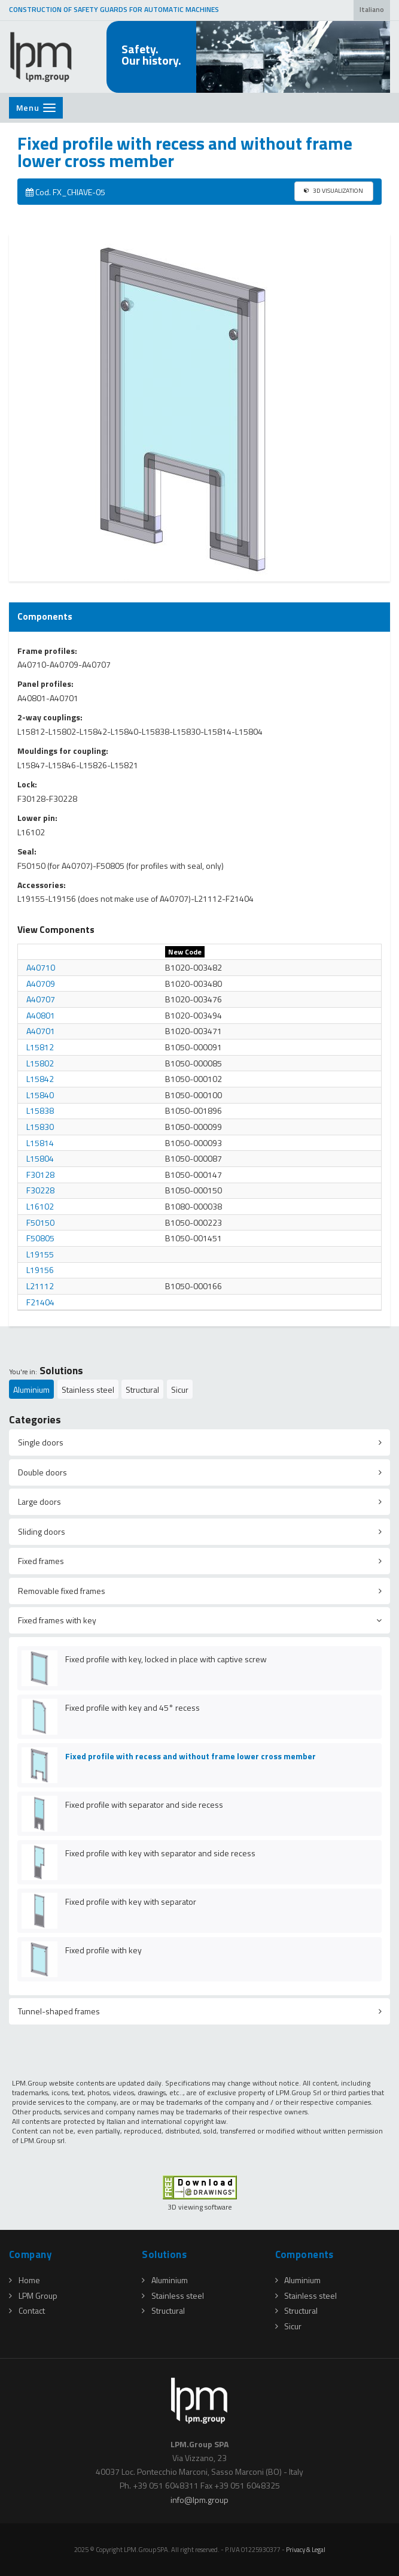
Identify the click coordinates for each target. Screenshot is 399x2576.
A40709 (40, 983)
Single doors (40, 1442)
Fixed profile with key (103, 1950)
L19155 (40, 1254)
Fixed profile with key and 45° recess (132, 1707)
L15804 (40, 1158)
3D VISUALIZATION (333, 190)
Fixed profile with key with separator (130, 1901)
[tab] (199, 1442)
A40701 (40, 1031)
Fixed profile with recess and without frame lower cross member (190, 1756)
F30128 (40, 1174)
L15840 (40, 1095)
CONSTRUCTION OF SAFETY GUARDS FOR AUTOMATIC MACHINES (114, 9)
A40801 (40, 1015)
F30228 (40, 1190)
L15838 (40, 1110)
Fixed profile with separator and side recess (144, 1804)
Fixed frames (41, 1560)
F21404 (40, 1302)
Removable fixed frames (61, 1590)
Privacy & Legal (305, 2549)
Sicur (179, 1389)
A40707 (40, 999)
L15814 (40, 1143)
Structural (142, 1389)
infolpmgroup (199, 2499)
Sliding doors (41, 1531)
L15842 (40, 1078)
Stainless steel (88, 1389)
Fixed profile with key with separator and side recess (160, 1853)
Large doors (39, 1501)
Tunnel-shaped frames (59, 2011)
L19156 (40, 1269)
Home (24, 2280)
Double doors (42, 1472)
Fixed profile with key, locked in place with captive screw (166, 1659)
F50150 (40, 1222)
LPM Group (33, 2295)
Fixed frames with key (57, 1620)
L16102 (40, 1206)
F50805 (40, 1238)
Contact (27, 2310)
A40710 (40, 967)
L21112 (40, 1286)
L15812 (40, 1047)
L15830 (40, 1126)
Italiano (372, 9)
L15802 (40, 1063)
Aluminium (31, 1389)
